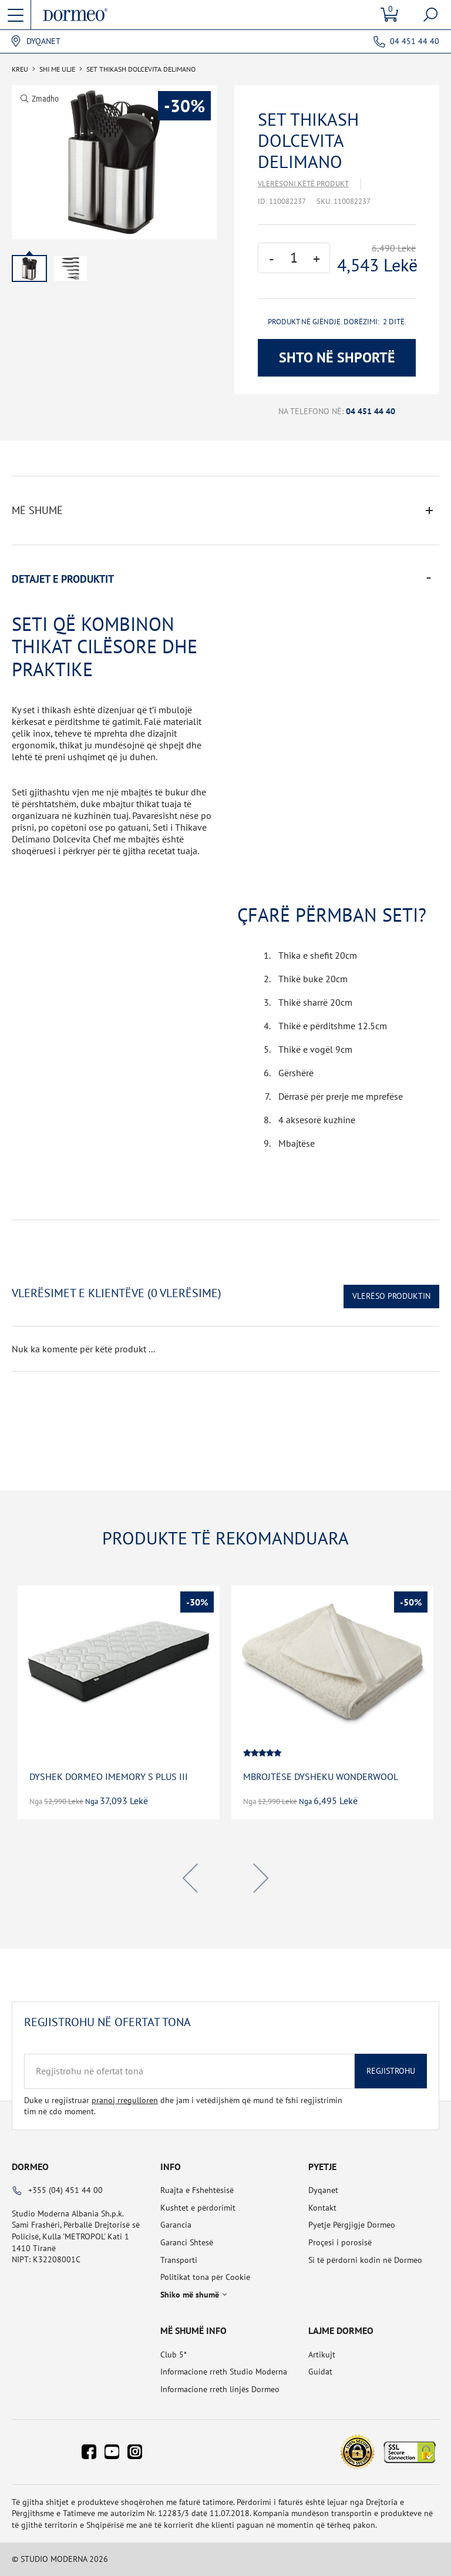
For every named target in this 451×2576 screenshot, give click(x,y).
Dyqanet (43, 41)
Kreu (20, 69)
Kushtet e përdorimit (197, 2207)
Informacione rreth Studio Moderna (223, 2371)
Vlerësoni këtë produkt (303, 184)
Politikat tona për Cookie (205, 2277)
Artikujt (321, 2354)
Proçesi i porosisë (340, 2242)
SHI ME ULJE (57, 69)
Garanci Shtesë (186, 2242)
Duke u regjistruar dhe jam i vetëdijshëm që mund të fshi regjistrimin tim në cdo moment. (183, 2106)
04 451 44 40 (414, 41)
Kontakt (322, 2207)
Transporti (178, 2260)
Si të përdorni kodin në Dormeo (365, 2260)
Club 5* (173, 2354)
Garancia (175, 2224)
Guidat (320, 2371)
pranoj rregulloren (125, 2100)
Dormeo (30, 2166)
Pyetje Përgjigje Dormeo (351, 2224)
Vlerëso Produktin (391, 1296)
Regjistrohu (390, 2070)
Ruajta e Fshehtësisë (197, 2190)
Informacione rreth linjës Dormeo (220, 2389)
